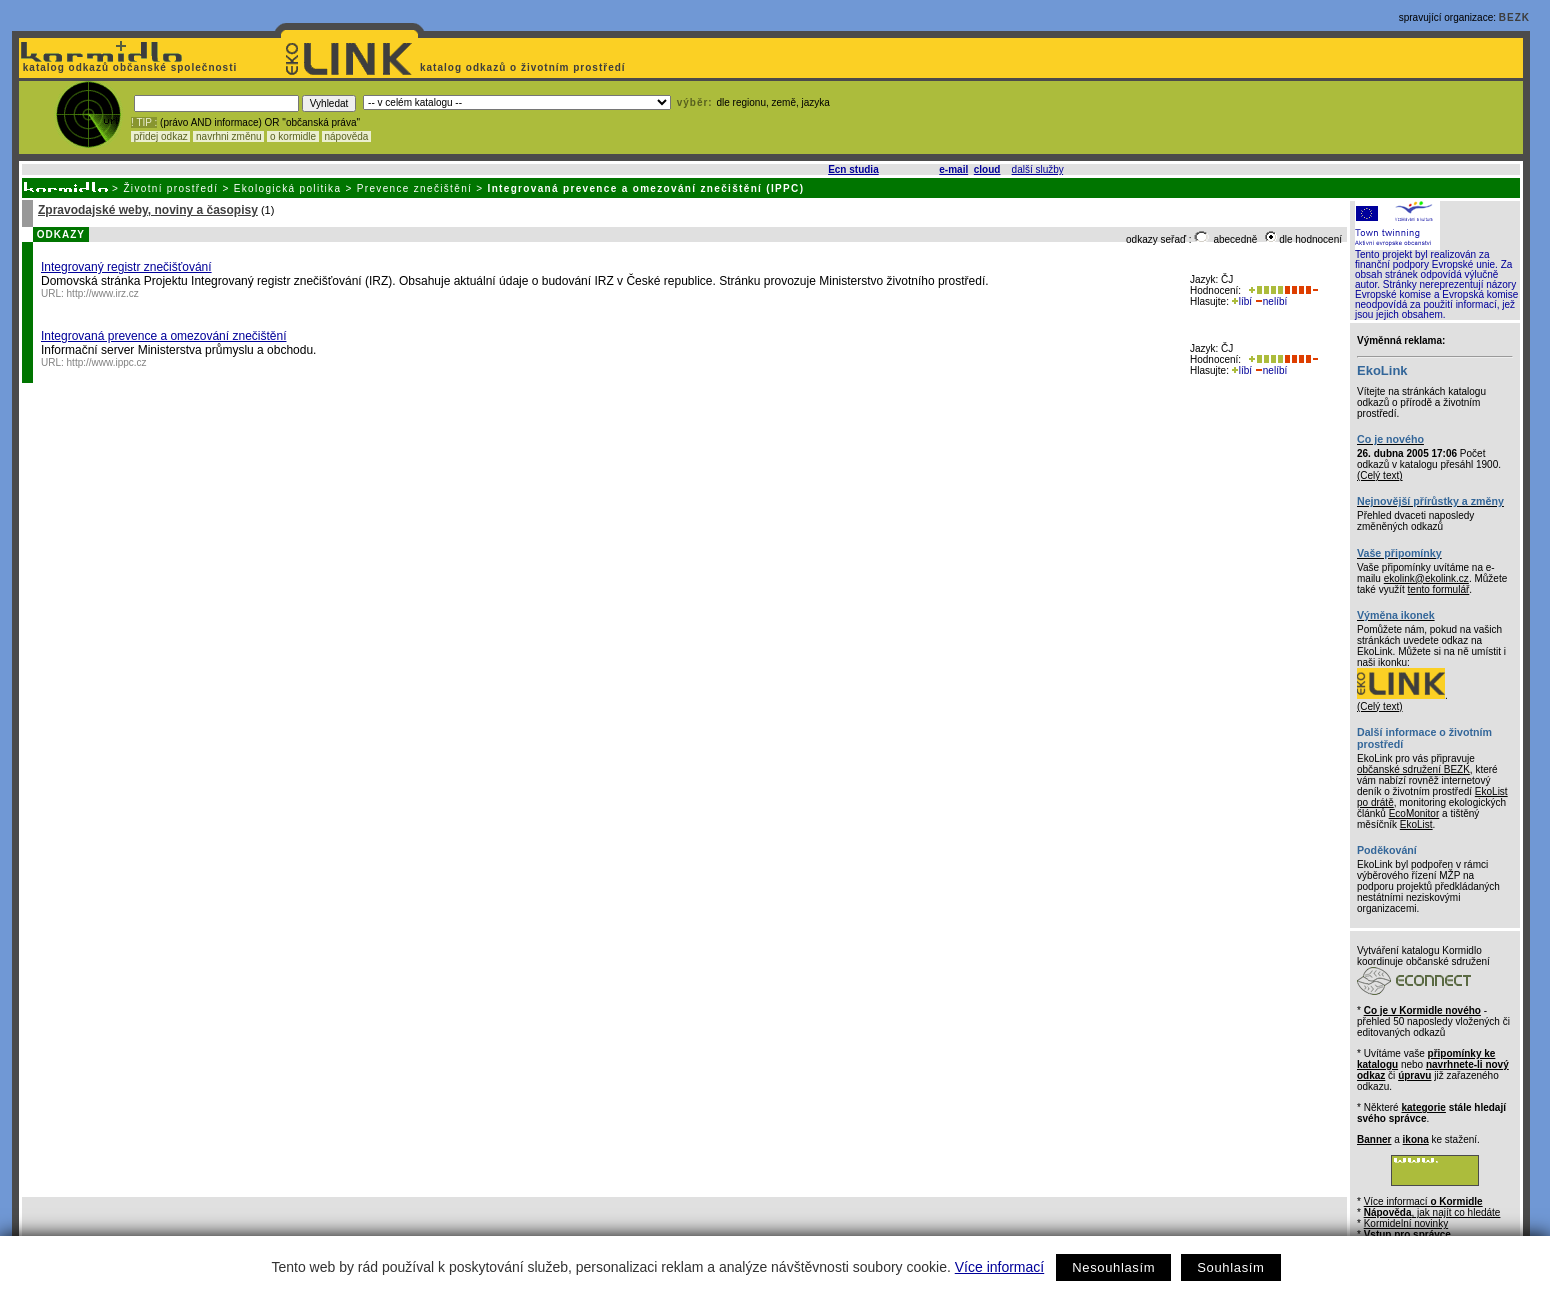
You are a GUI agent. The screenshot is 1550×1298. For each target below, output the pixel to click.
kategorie (1423, 1107)
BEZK (1514, 17)
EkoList (1416, 824)
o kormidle (293, 136)
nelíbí (1271, 301)
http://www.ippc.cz (107, 362)
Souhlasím (1230, 1267)
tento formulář (1439, 589)
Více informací (999, 1267)
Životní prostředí (170, 188)
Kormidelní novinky (1406, 1223)
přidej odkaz (160, 136)
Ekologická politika (288, 188)
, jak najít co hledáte (1432, 1212)
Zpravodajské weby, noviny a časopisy (148, 210)
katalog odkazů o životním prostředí (524, 67)
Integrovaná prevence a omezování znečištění (163, 336)
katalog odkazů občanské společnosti (128, 67)
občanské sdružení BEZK (1413, 769)
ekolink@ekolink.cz (1426, 578)
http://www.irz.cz (103, 293)
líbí (1242, 301)
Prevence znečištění (414, 188)
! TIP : (144, 122)
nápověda (347, 136)
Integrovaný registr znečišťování (126, 267)
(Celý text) (1380, 475)
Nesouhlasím (1113, 1267)
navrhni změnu (228, 136)
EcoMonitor (1414, 813)
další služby (1038, 169)
